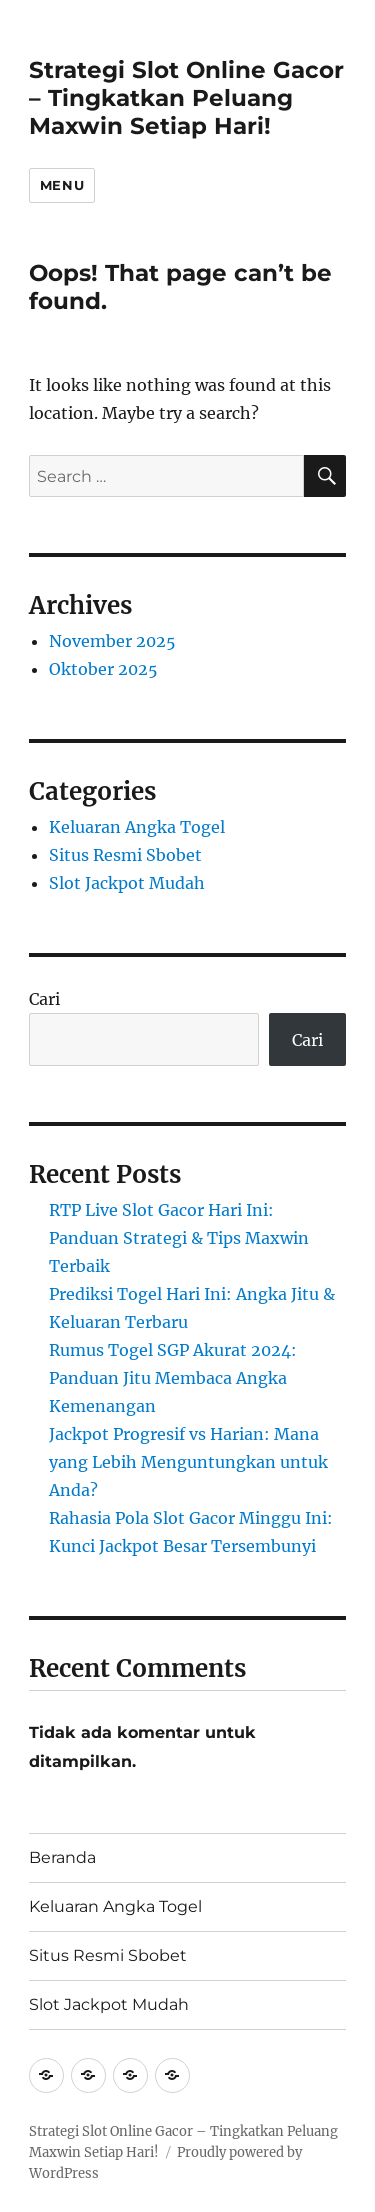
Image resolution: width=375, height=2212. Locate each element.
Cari (44, 999)
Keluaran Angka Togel (137, 827)
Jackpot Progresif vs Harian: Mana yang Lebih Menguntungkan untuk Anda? (188, 1462)
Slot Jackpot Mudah (127, 883)
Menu (62, 185)
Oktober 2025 (103, 669)
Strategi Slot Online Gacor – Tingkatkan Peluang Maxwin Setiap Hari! (186, 98)
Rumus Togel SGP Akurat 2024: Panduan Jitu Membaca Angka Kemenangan (173, 1378)
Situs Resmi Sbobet (125, 855)
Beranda (62, 1857)
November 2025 (112, 641)
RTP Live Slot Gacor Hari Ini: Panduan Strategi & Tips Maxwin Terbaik (179, 1238)
